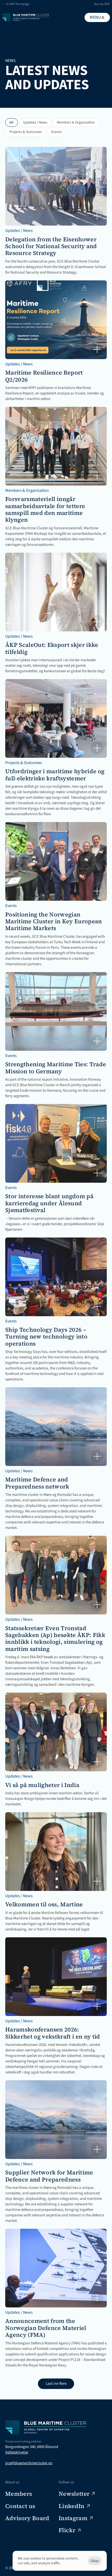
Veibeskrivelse (16, 2452)
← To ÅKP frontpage (15, 4)
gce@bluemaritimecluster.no (28, 2463)
